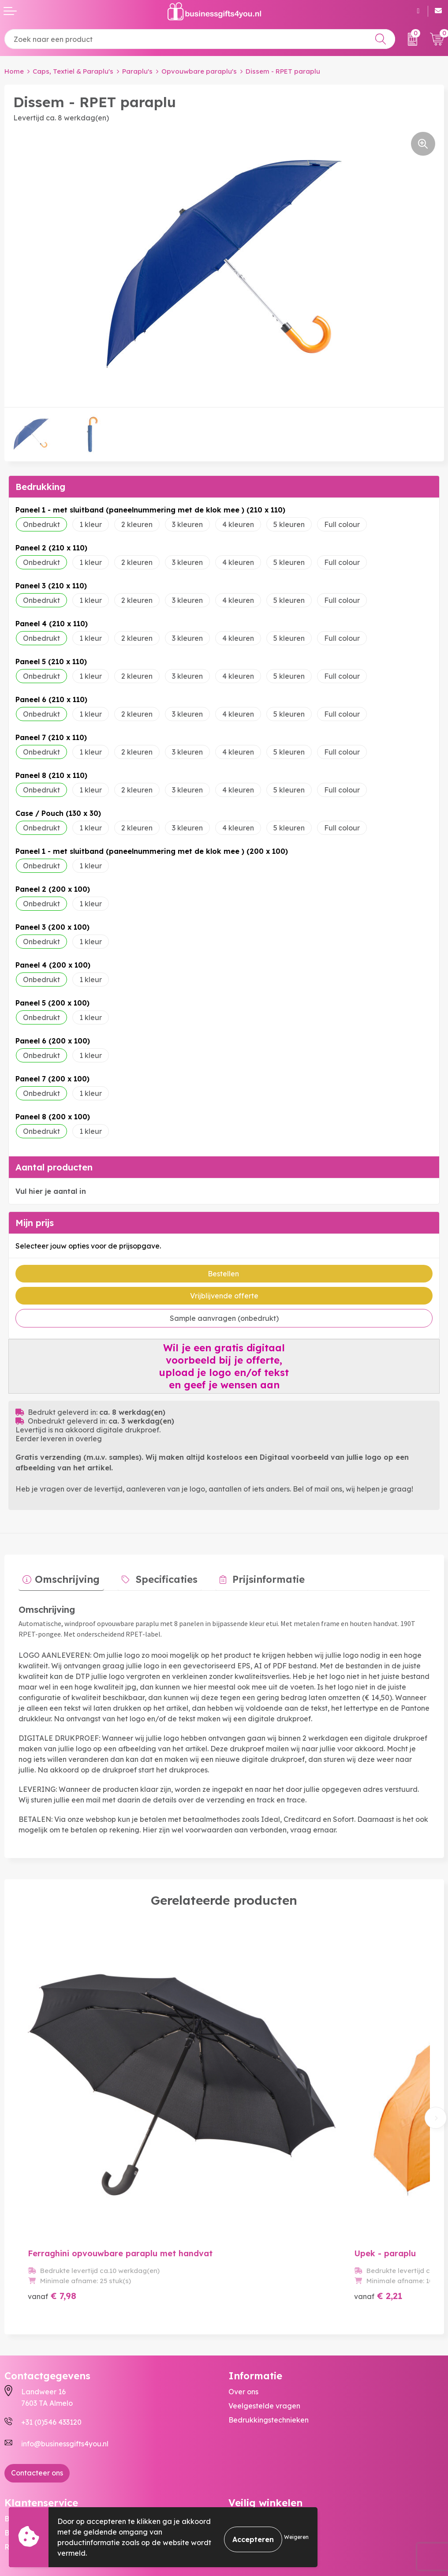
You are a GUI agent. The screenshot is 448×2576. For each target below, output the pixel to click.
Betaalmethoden (33, 2469)
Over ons (243, 2328)
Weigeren (296, 2537)
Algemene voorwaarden (270, 2455)
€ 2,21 (319, 2232)
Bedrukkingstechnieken (268, 2356)
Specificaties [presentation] (154, 1575)
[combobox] (199, 39)
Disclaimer (246, 2498)
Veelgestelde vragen (264, 2342)
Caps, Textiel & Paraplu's (73, 71)
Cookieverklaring (257, 2469)
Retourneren (25, 2483)
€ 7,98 (52, 2232)
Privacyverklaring (258, 2483)
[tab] (57, 1577)
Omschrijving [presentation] (63, 1575)
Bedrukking (40, 486)
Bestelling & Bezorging (43, 2455)
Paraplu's (137, 71)
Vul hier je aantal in (50, 1191)
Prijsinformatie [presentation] (247, 1575)
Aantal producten (54, 1167)
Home (14, 71)
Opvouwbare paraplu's (199, 71)
